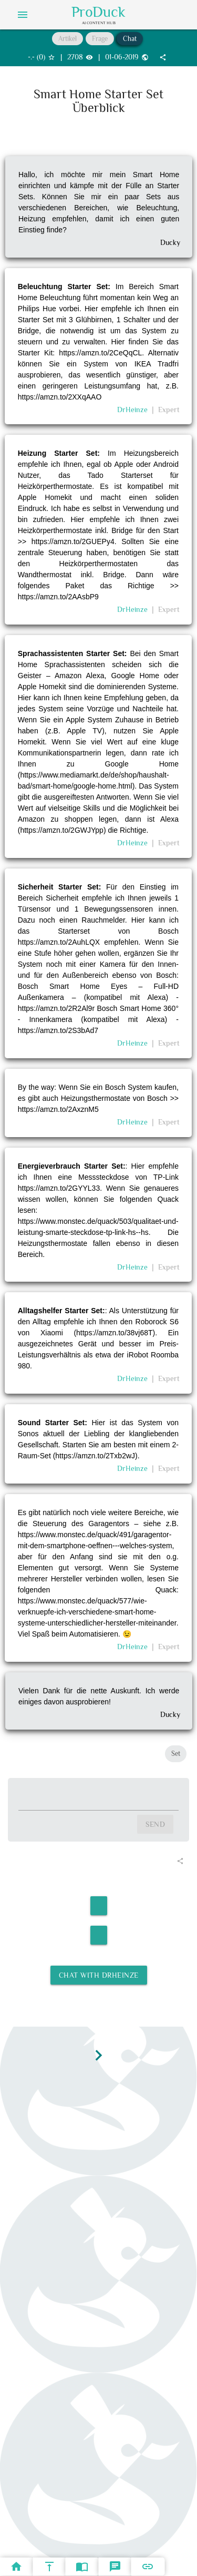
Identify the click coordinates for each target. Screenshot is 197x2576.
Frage (100, 39)
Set (175, 1753)
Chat (130, 39)
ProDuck (98, 12)
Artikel (67, 39)
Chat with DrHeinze (99, 1975)
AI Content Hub (99, 23)
